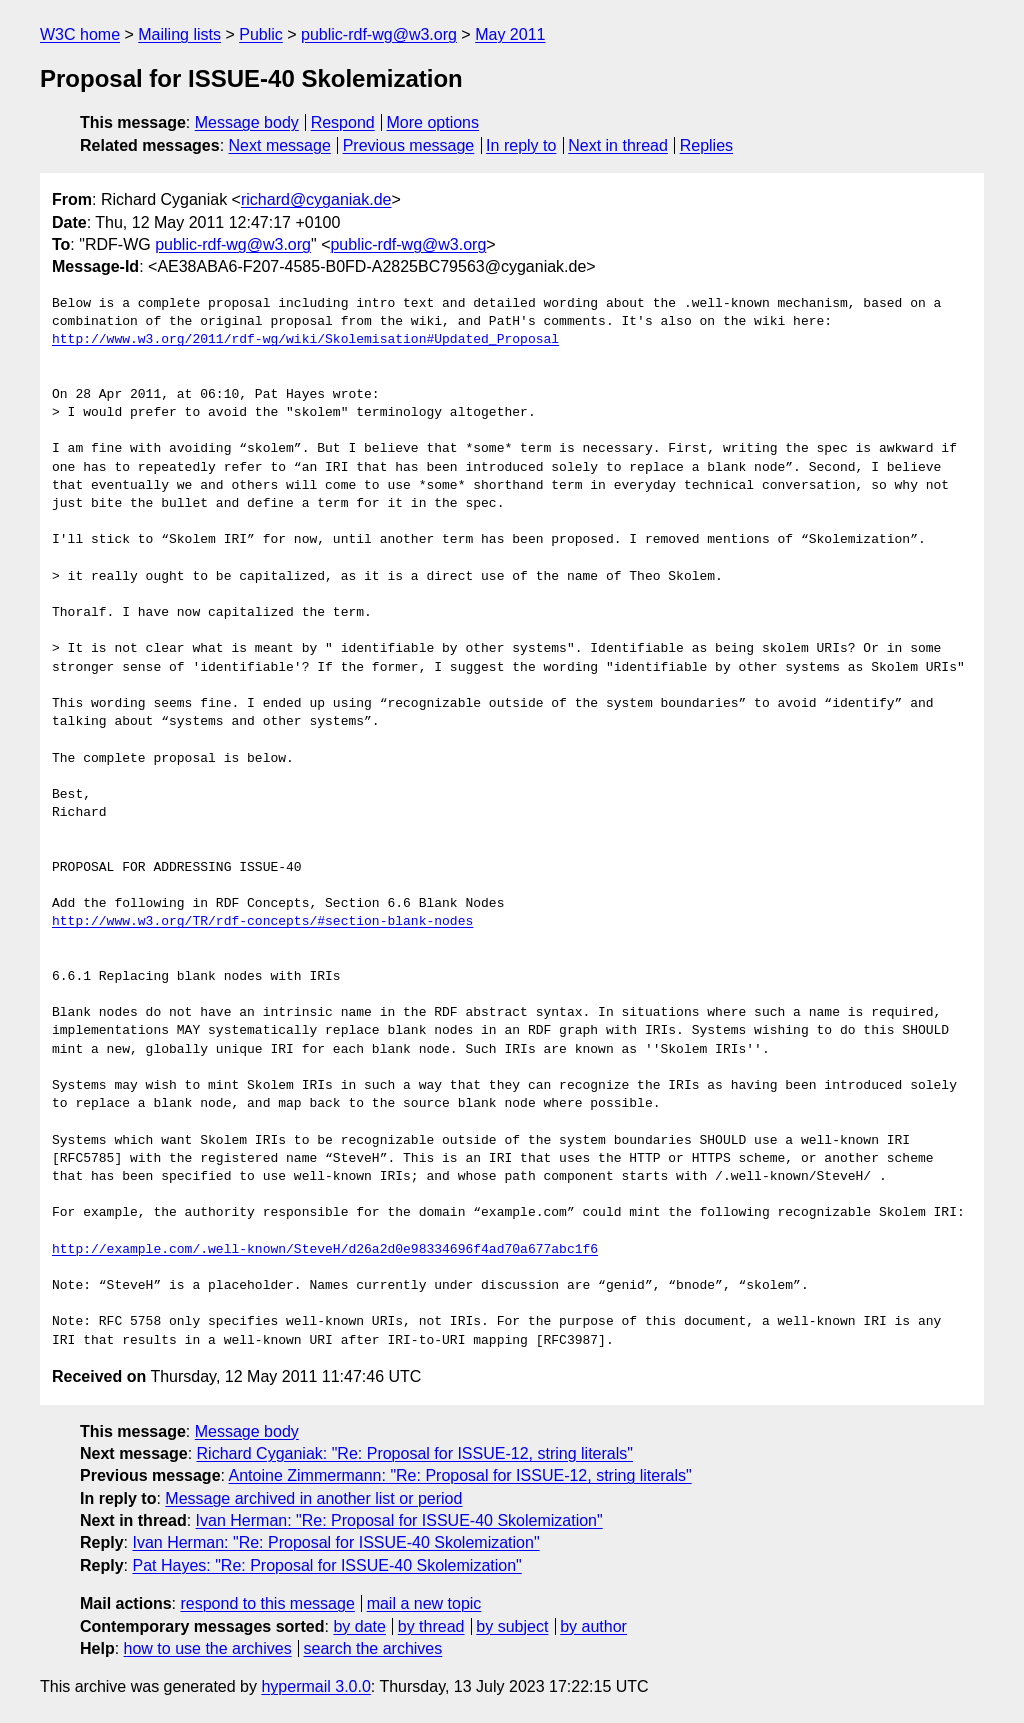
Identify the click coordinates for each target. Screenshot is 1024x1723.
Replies (706, 145)
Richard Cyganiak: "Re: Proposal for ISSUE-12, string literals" (415, 1453)
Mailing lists (179, 34)
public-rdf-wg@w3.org (379, 34)
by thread (431, 1626)
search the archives (373, 1648)
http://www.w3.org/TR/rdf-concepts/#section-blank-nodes (262, 922)
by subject (512, 1626)
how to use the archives (208, 1648)
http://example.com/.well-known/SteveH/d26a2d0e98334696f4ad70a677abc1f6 (325, 1250)
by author (593, 1626)
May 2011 (510, 34)
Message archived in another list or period (313, 1498)
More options (433, 122)
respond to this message (267, 1603)
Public (261, 34)
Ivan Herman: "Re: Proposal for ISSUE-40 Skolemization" (399, 1520)
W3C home (80, 34)
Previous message (409, 145)
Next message (280, 145)
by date (359, 1626)
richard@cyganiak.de (316, 199)
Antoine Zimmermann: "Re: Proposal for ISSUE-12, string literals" (460, 1475)
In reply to (521, 145)
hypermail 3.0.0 (315, 1686)
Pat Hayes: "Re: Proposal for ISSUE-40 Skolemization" (326, 1565)
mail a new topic (424, 1603)
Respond (343, 122)
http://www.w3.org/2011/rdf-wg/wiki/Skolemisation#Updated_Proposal (305, 340)
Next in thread (618, 145)
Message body (247, 122)
